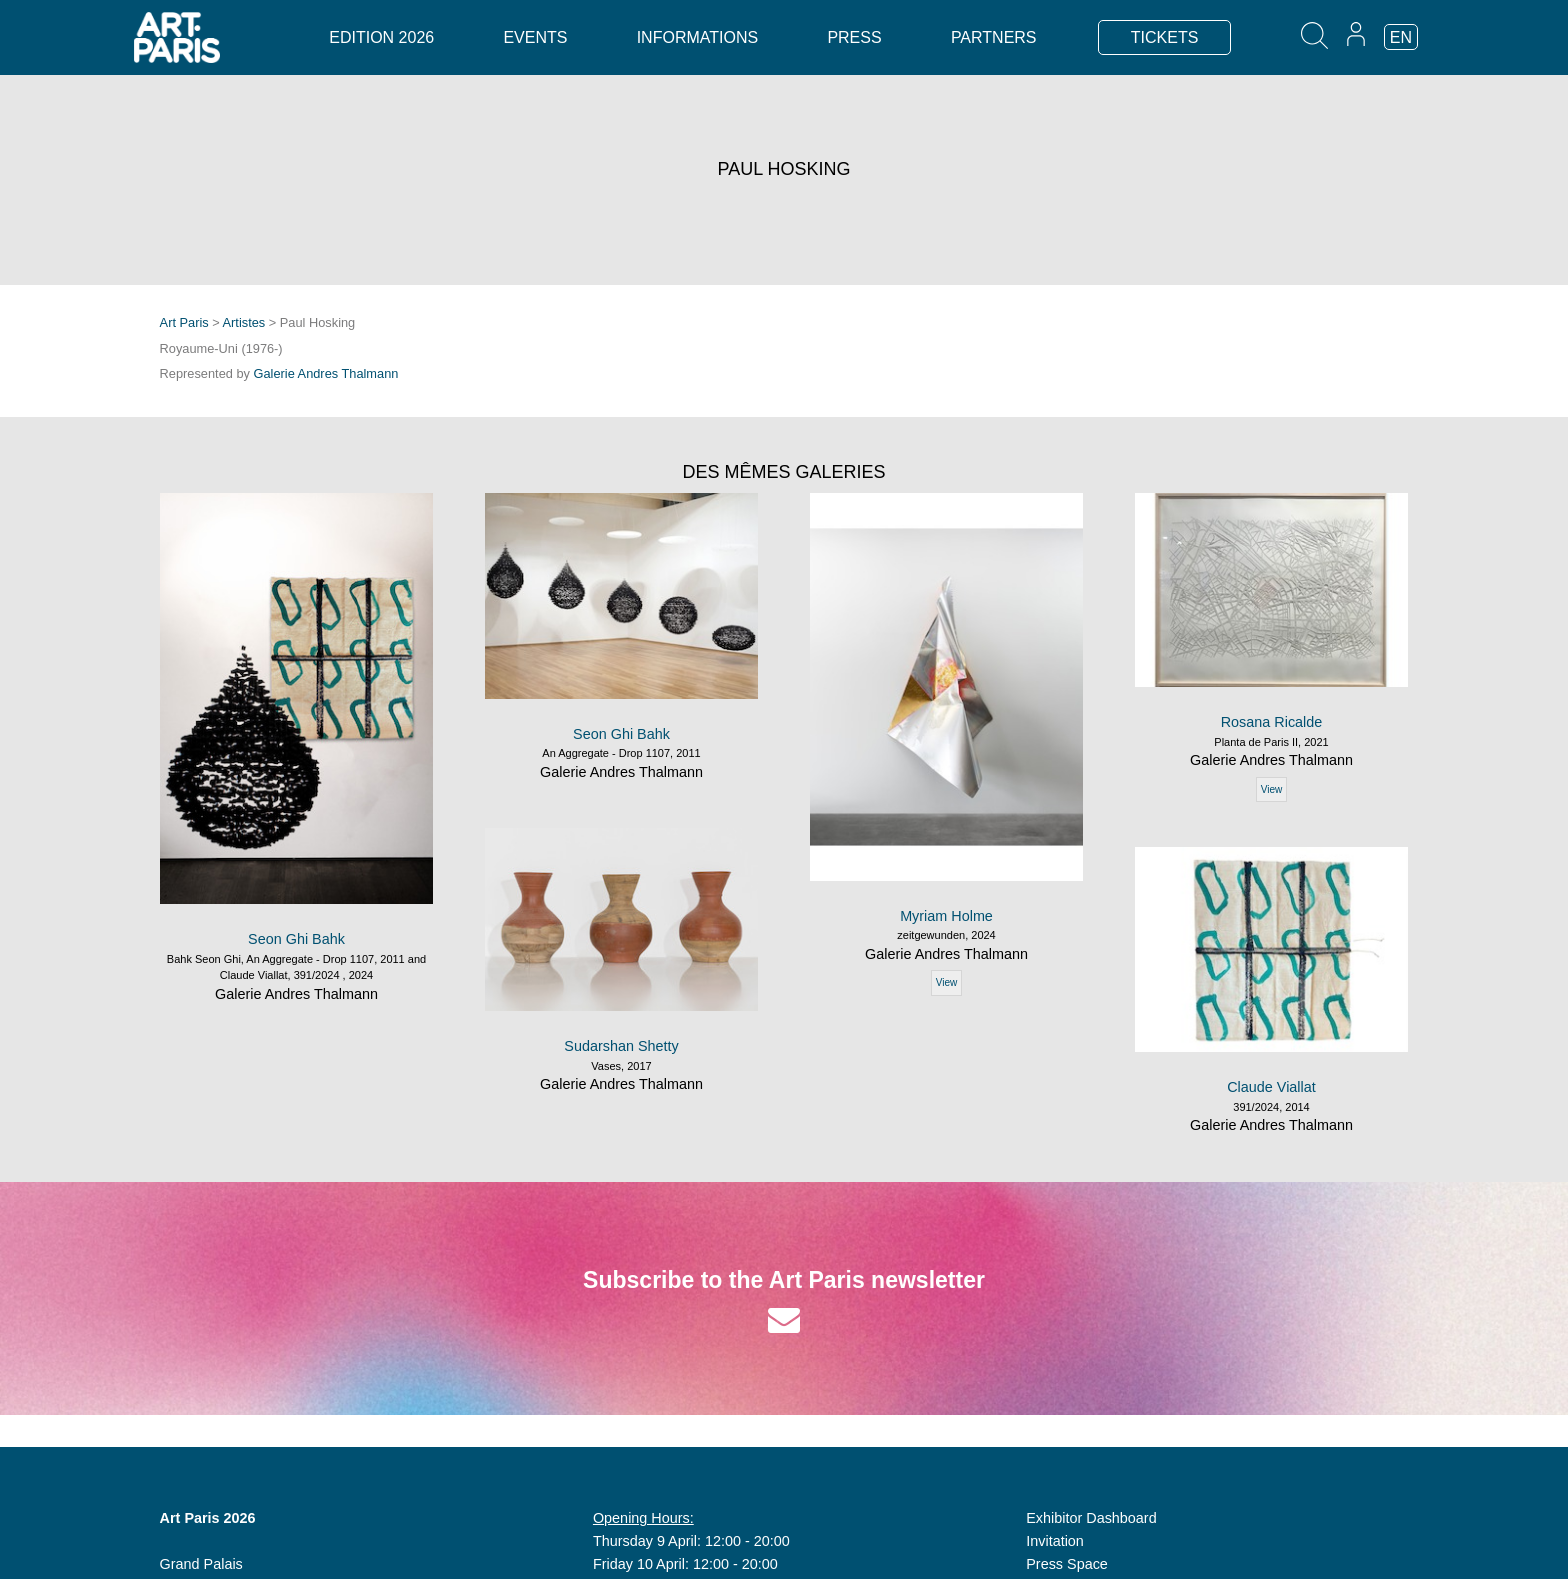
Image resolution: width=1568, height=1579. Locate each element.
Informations (697, 37)
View (947, 982)
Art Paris (184, 322)
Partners (994, 37)
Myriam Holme (946, 916)
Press (854, 37)
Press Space (1067, 1564)
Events (535, 37)
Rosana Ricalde (1272, 722)
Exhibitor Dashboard (1091, 1518)
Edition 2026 (381, 37)
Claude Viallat (1271, 1087)
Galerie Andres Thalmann (326, 373)
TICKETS (1165, 37)
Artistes (244, 322)
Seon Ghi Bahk (296, 939)
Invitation (1055, 1541)
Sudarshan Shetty (621, 1046)
